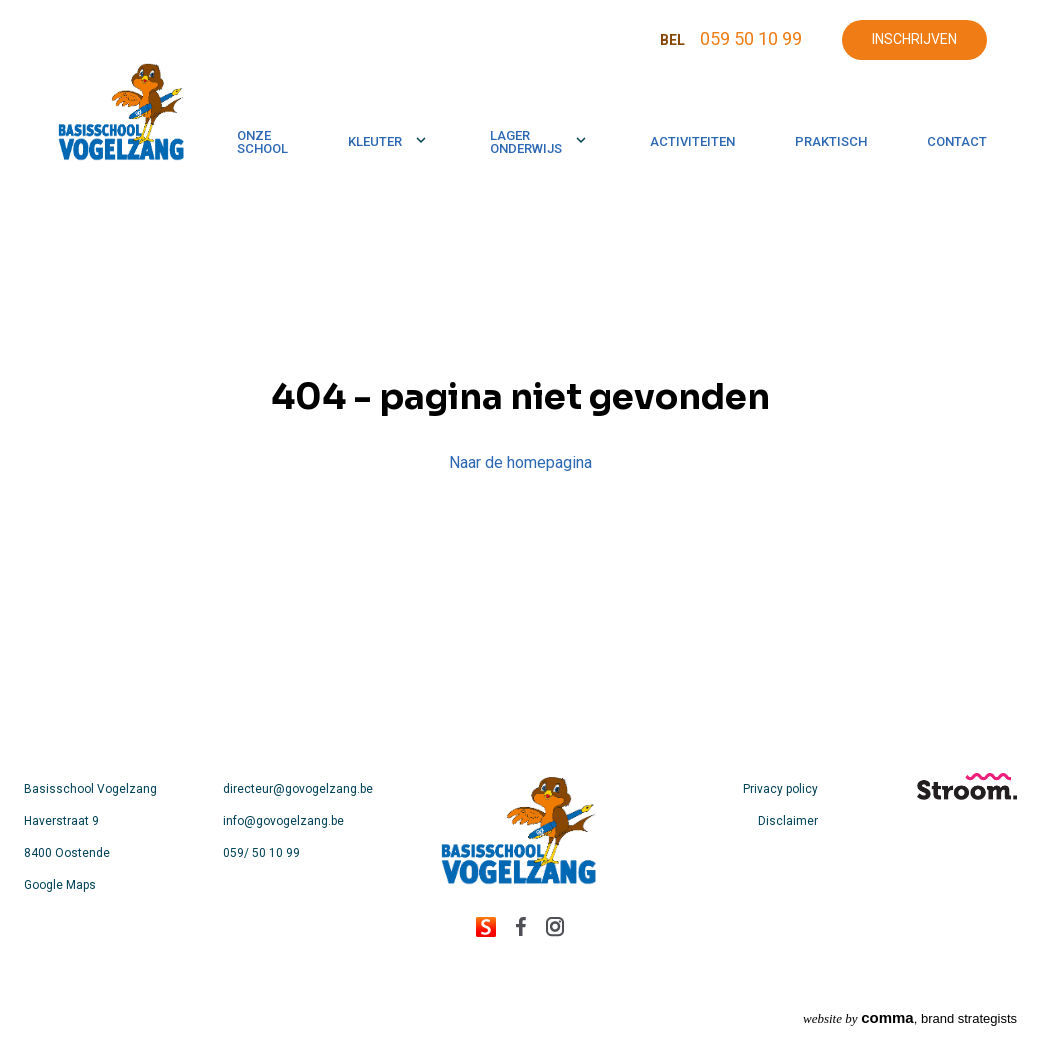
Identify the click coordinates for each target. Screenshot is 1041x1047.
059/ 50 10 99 (261, 853)
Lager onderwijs (526, 142)
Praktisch (831, 141)
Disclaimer (788, 821)
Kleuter (375, 141)
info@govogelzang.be (283, 821)
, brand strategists (910, 1017)
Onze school (262, 142)
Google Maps (60, 885)
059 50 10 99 (751, 38)
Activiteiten (692, 141)
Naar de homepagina (520, 462)
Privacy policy (780, 789)
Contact (957, 141)
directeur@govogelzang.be (298, 789)
